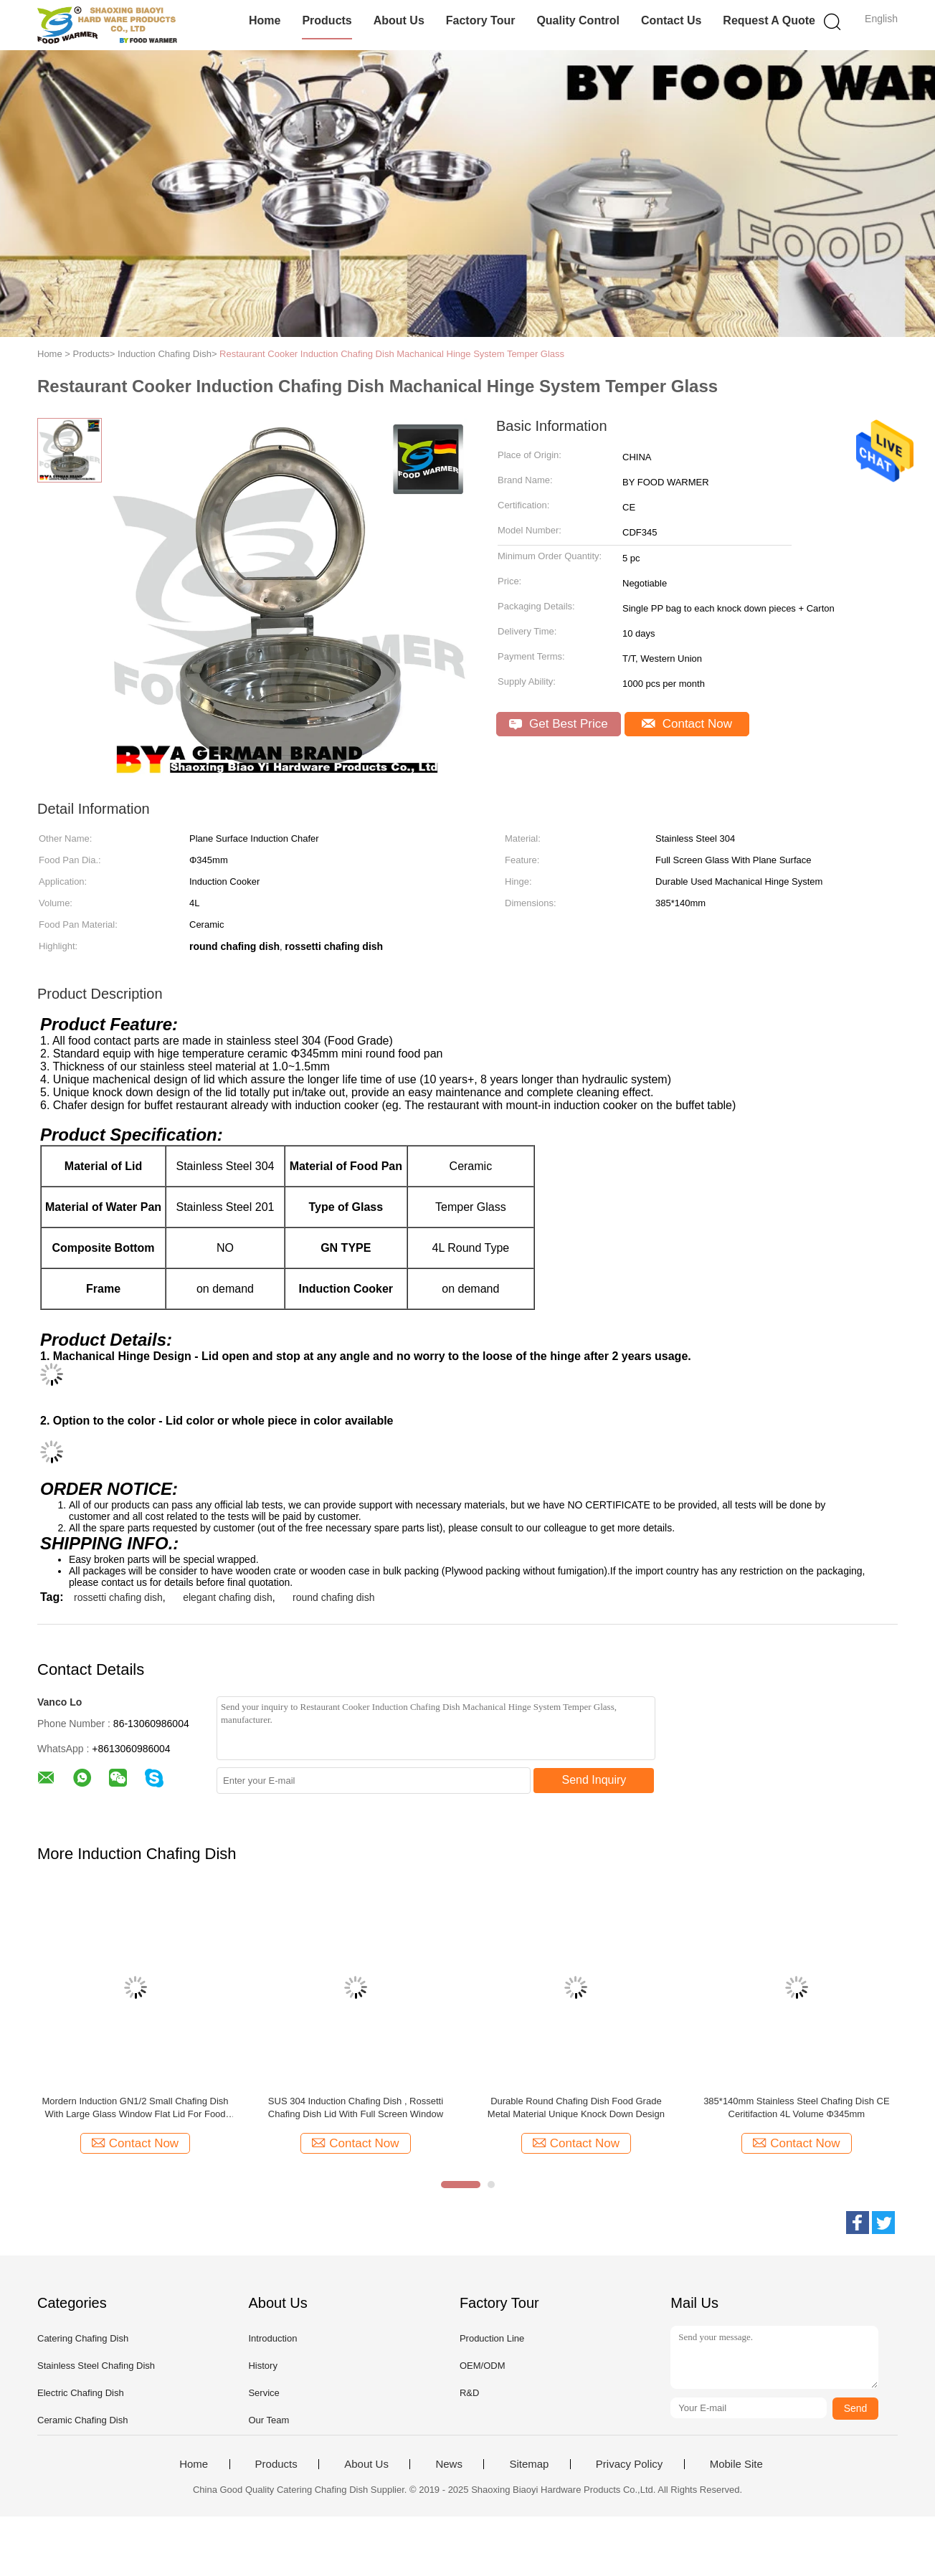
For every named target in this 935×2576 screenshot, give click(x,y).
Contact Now (687, 724)
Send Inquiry (594, 1780)
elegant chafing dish (227, 1597)
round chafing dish (333, 1597)
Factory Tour (481, 20)
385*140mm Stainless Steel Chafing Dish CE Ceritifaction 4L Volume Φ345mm (796, 2107)
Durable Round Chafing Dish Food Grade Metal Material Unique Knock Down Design (576, 2107)
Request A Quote (769, 20)
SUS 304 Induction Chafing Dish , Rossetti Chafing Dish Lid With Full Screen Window (355, 2107)
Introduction (272, 2338)
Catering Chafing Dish (82, 2338)
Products (326, 20)
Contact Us (671, 20)
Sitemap (529, 2464)
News (448, 2464)
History (262, 2365)
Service (263, 2392)
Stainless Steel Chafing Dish (96, 2365)
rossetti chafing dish (118, 1597)
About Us (399, 20)
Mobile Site (736, 2464)
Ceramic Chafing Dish (82, 2420)
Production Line (492, 2338)
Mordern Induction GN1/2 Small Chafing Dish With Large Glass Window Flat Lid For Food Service (135, 2108)
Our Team (268, 2420)
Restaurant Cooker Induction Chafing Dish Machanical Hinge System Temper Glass (391, 353)
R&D (469, 2392)
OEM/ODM (483, 2365)
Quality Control (578, 20)
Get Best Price (558, 724)
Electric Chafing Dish (80, 2392)
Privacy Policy (629, 2464)
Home (264, 20)
